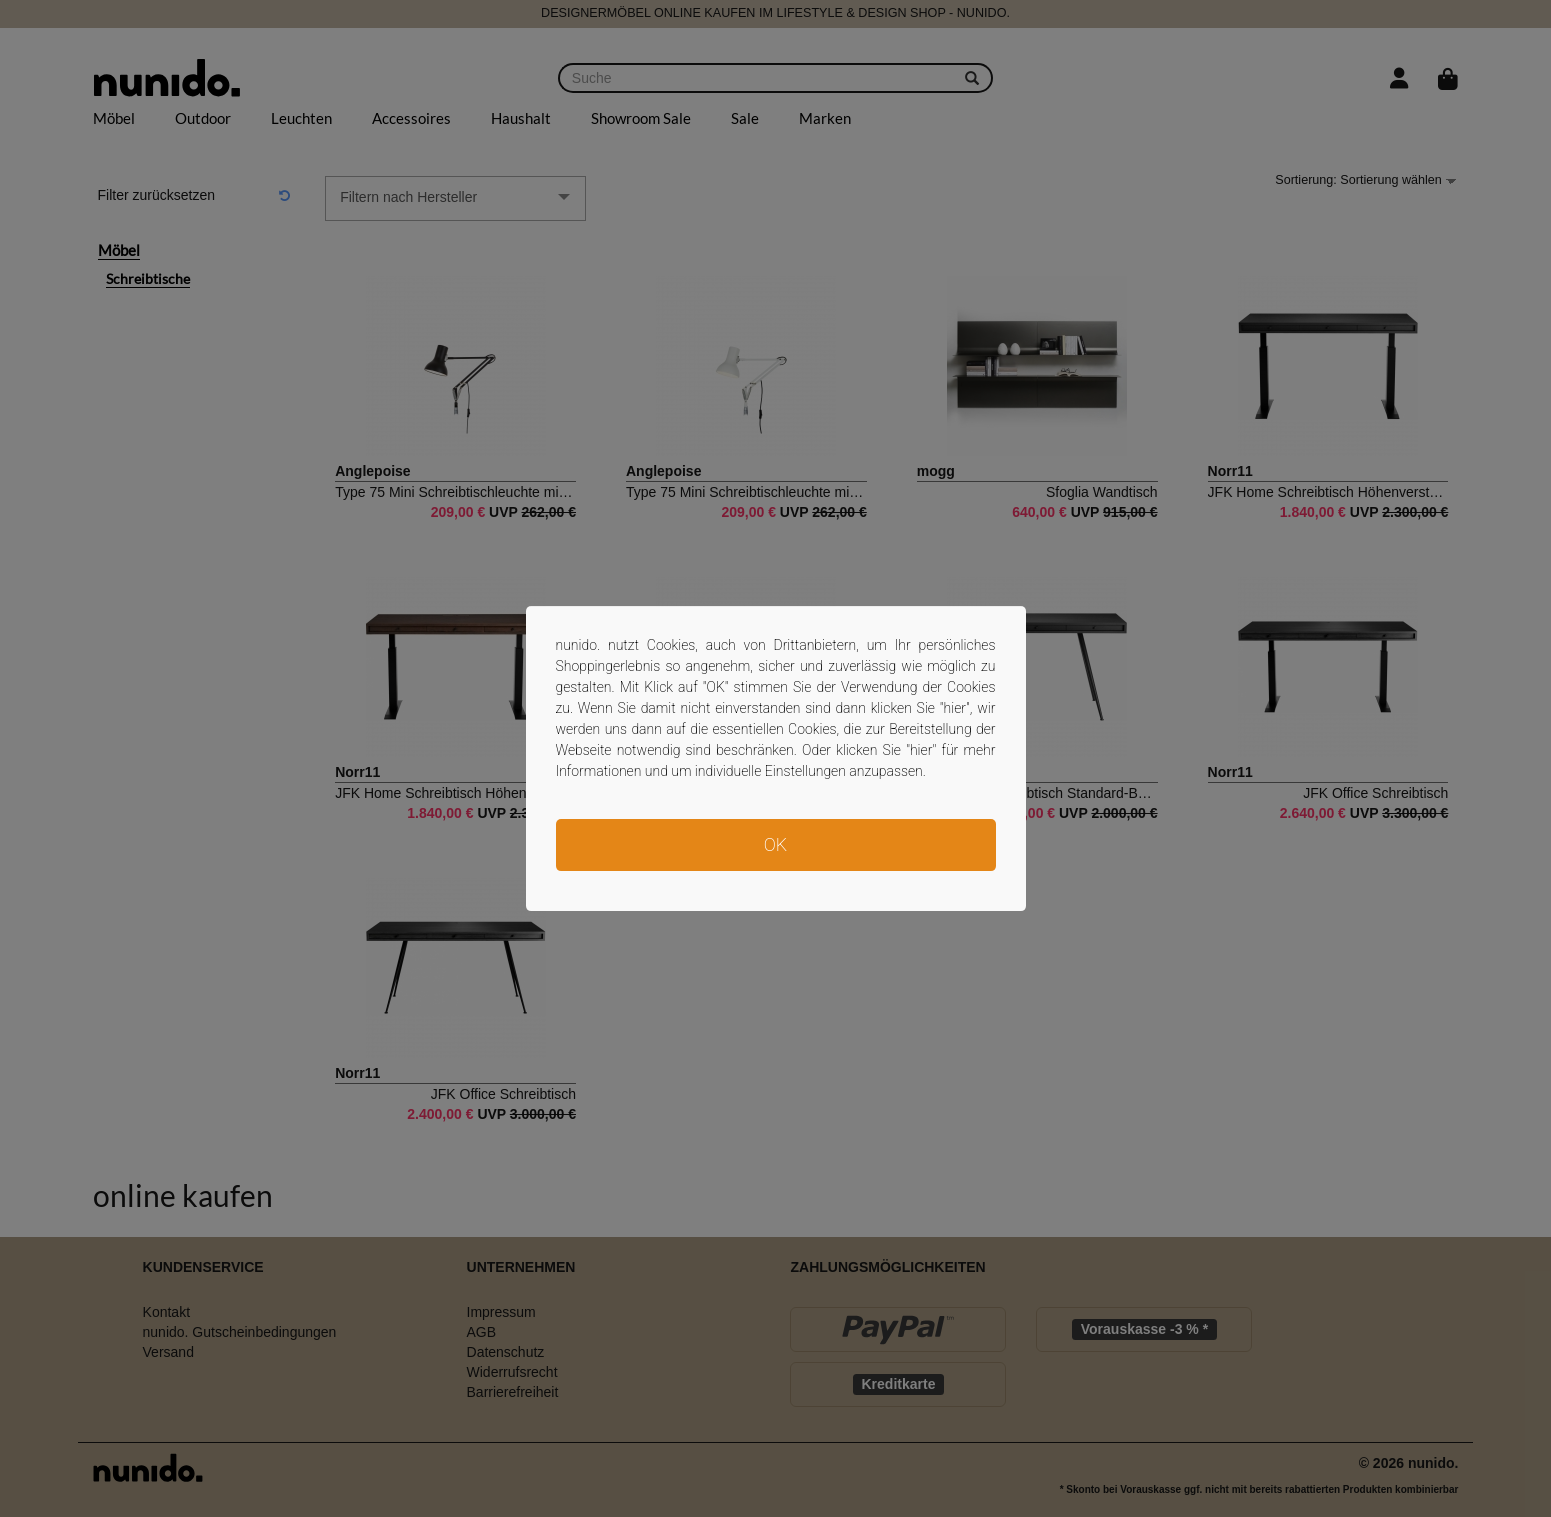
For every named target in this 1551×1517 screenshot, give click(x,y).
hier (955, 708)
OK (775, 844)
